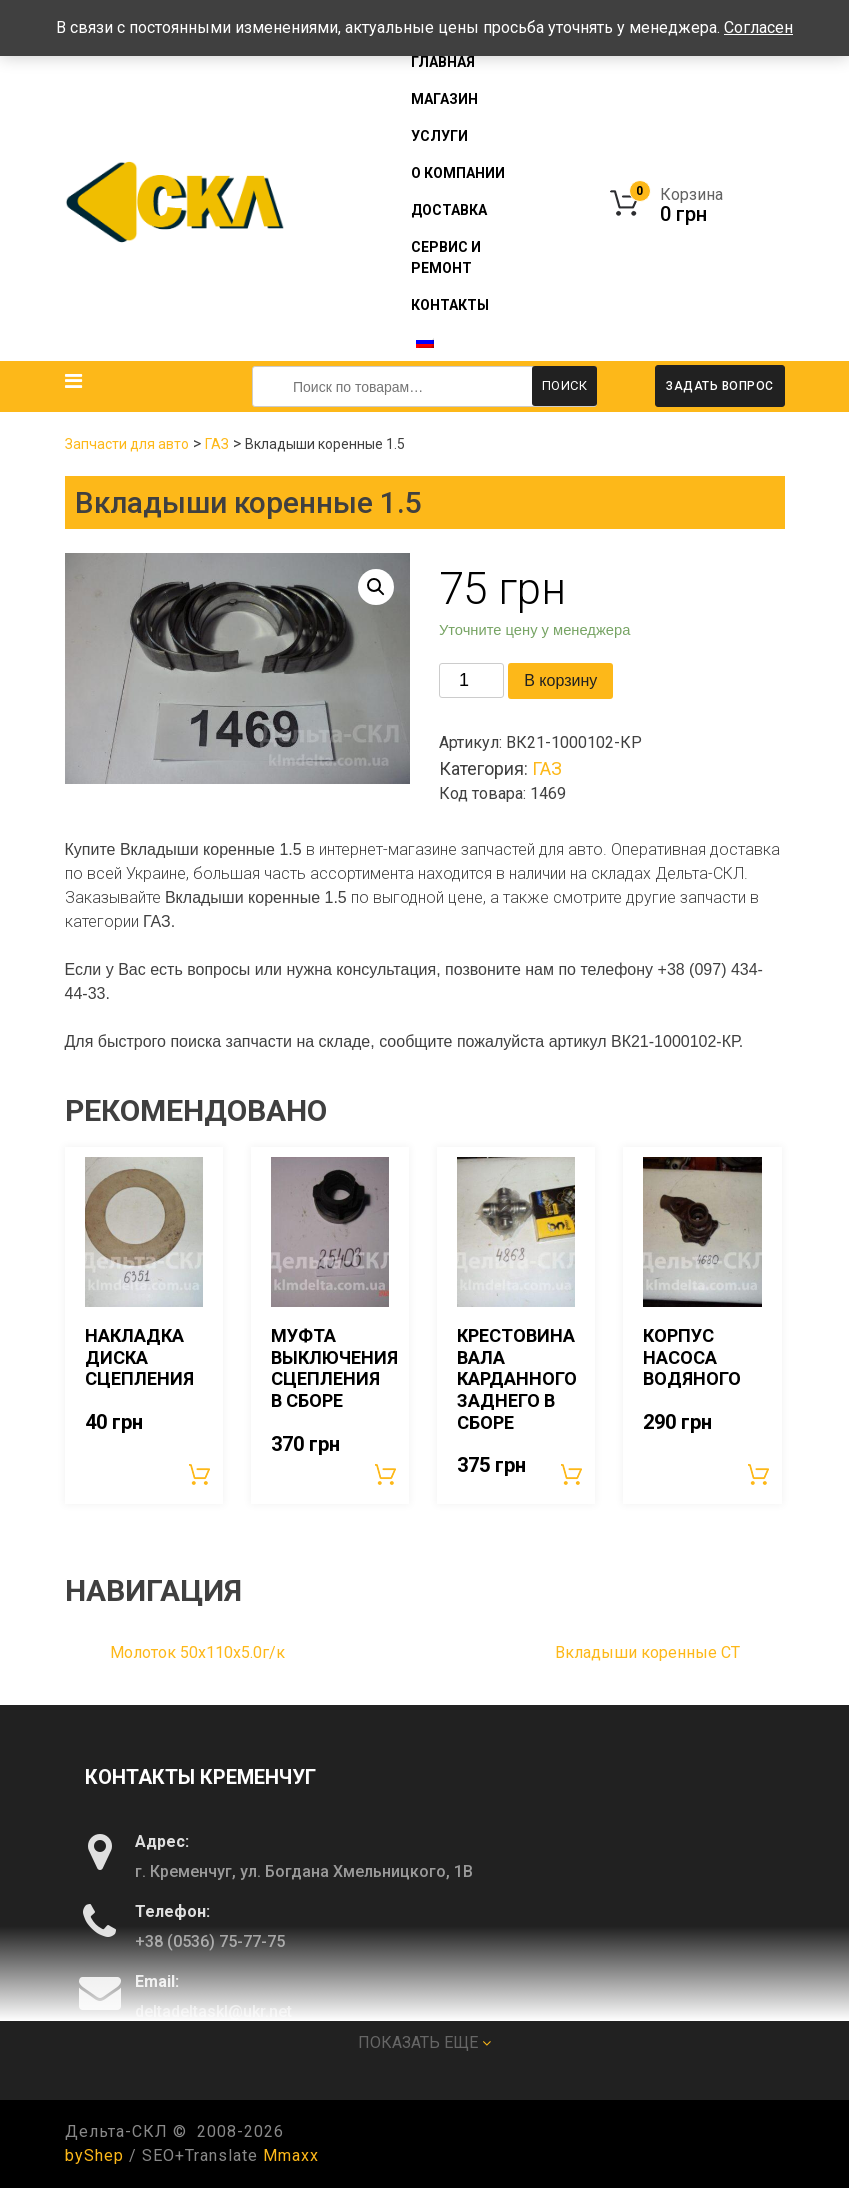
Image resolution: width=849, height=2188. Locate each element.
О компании (458, 173)
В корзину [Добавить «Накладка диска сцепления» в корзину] (201, 1474)
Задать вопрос (720, 386)
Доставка (449, 210)
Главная (443, 62)
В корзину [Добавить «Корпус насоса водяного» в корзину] (760, 1474)
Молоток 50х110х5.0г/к (197, 1652)
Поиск (565, 385)
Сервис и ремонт (446, 257)
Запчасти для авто (127, 444)
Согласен (758, 27)
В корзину (560, 680)
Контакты (450, 305)
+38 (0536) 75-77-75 (210, 1940)
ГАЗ (217, 444)
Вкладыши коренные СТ (647, 1652)
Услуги (439, 136)
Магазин (444, 99)
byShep (94, 2155)
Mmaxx (291, 2155)
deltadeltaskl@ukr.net (213, 2010)
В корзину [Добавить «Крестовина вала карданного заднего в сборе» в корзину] (573, 1474)
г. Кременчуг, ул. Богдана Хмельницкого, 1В (304, 1870)
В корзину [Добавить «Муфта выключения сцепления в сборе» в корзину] (387, 1474)
